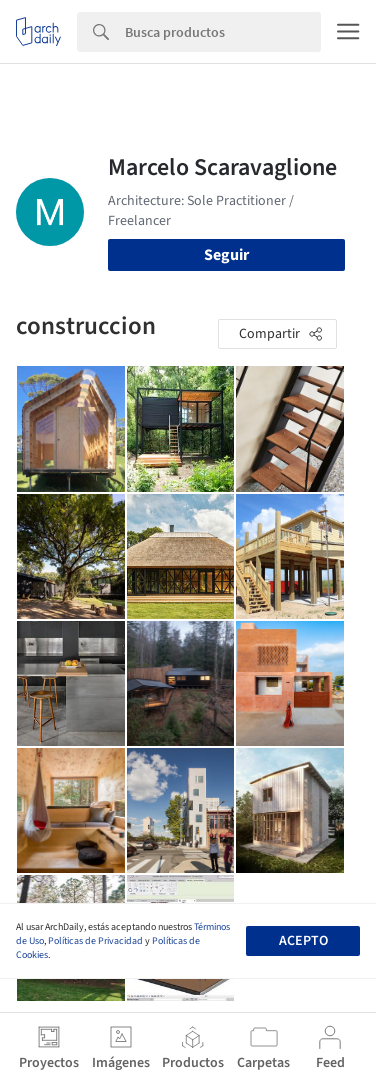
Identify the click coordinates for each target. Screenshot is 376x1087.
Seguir (226, 255)
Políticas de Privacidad (95, 941)
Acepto (303, 941)
